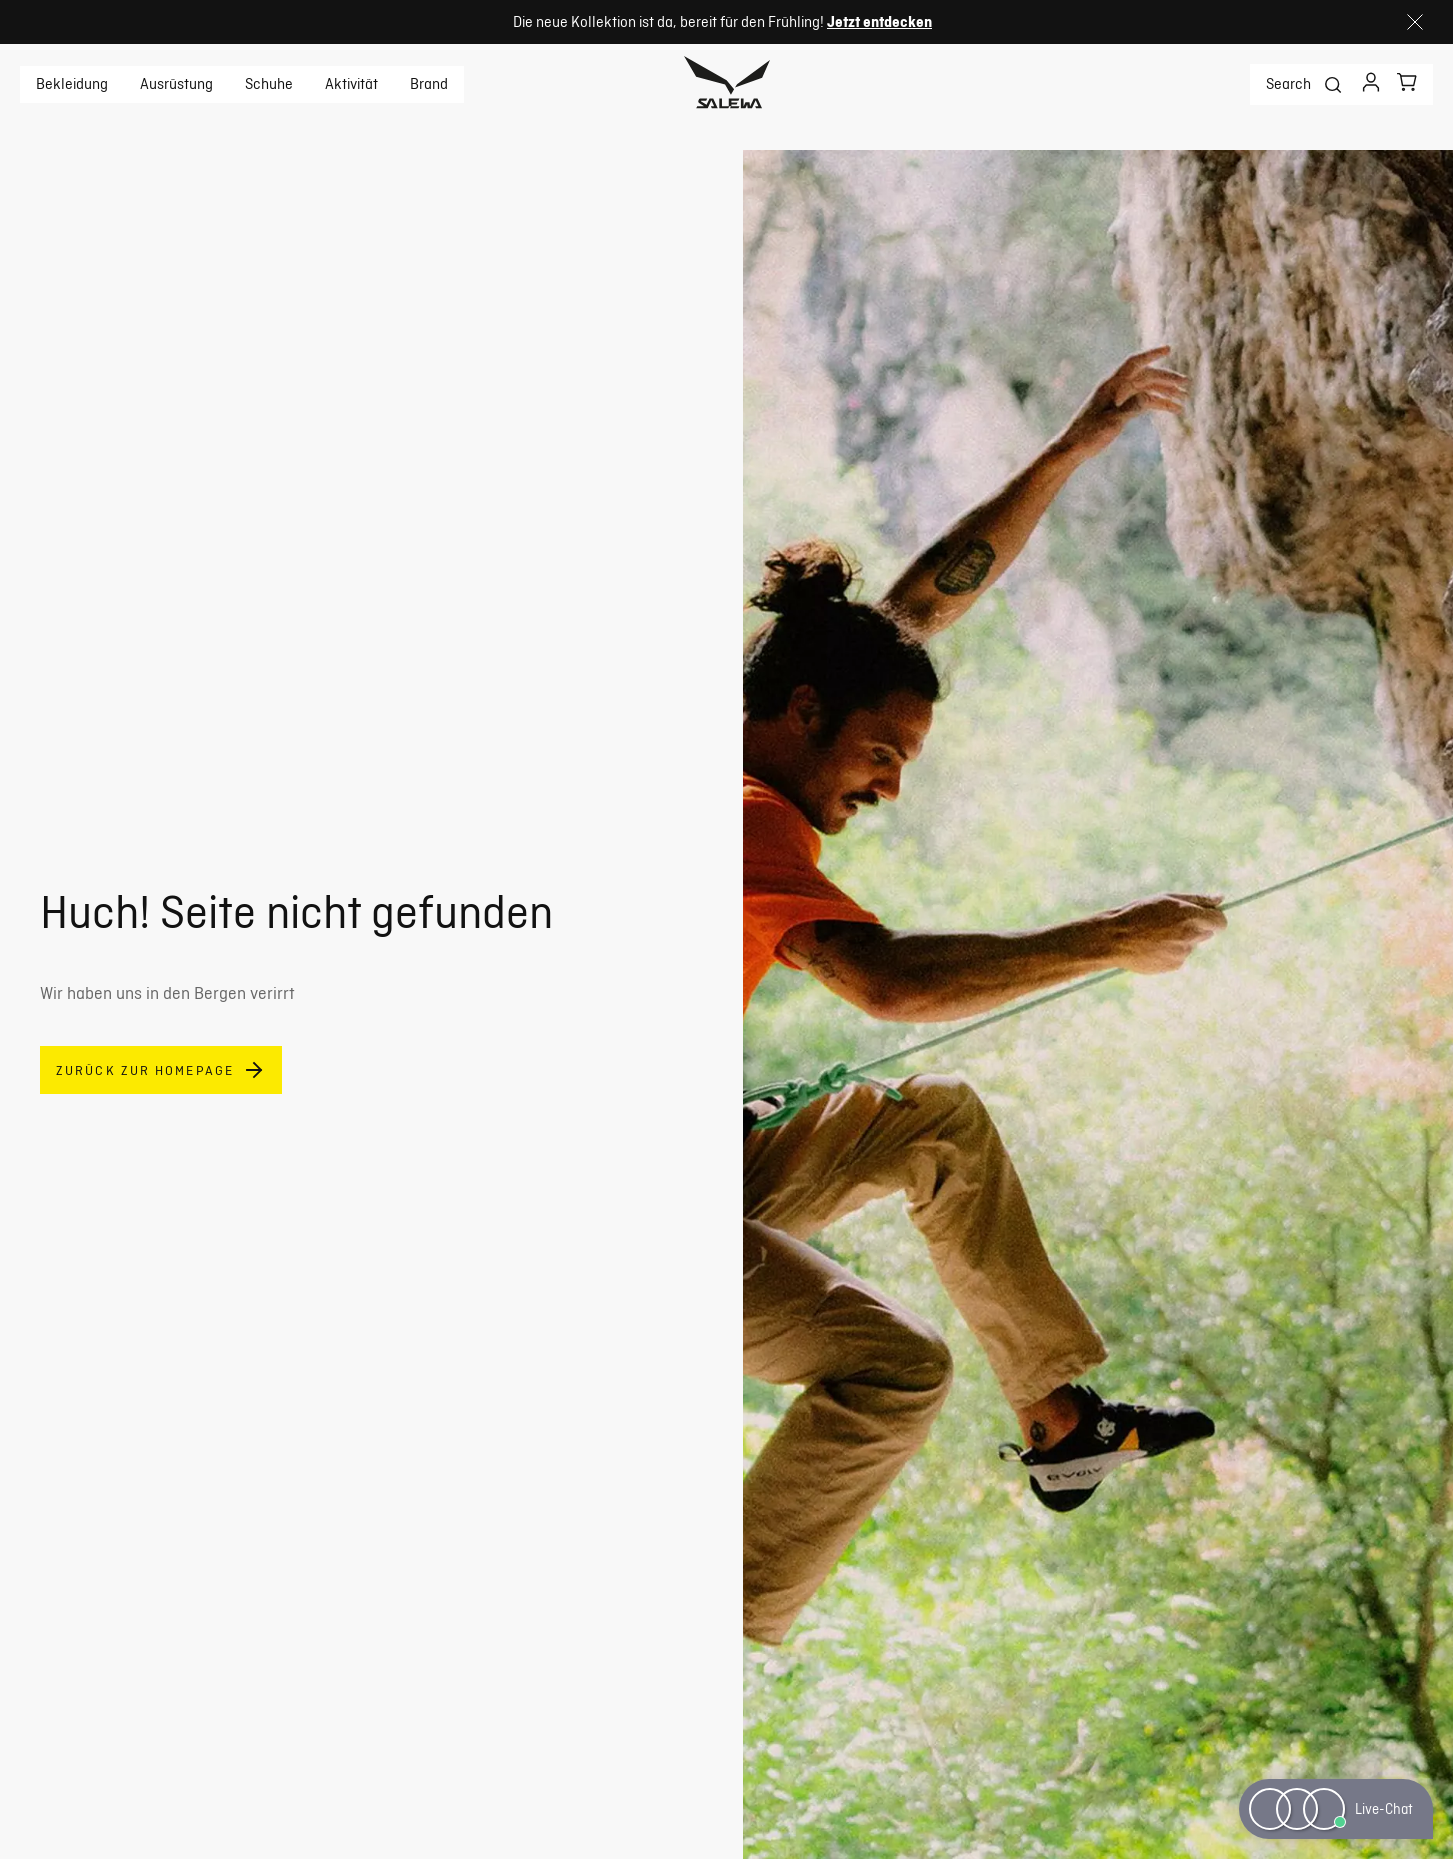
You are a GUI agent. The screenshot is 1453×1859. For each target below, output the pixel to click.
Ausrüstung (176, 84)
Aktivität (351, 84)
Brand (429, 84)
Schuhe (269, 84)
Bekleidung (72, 84)
